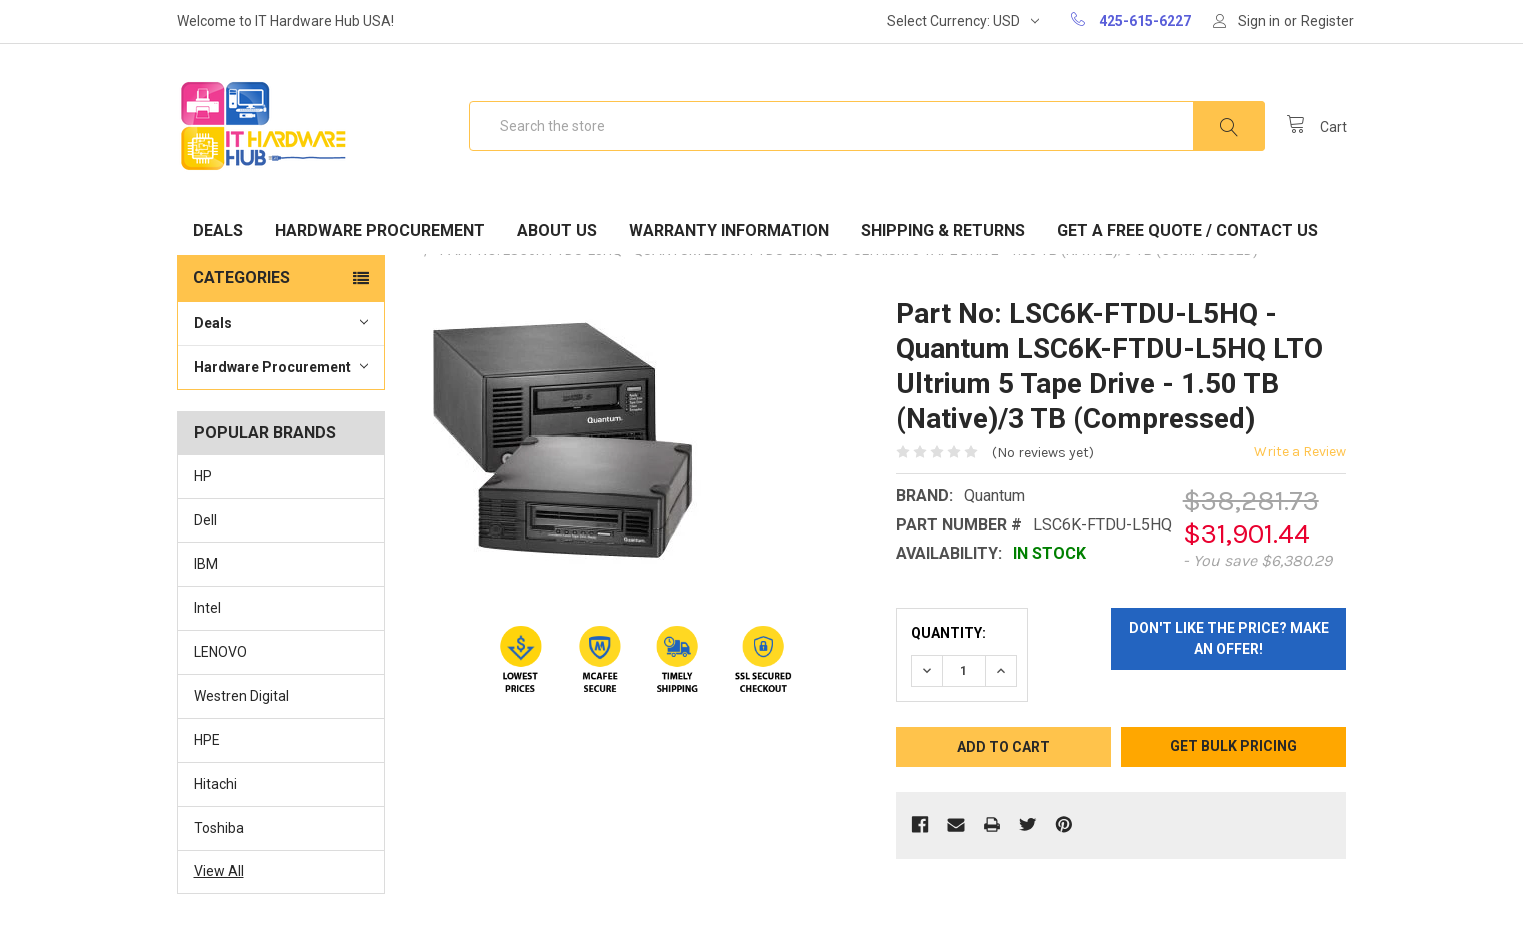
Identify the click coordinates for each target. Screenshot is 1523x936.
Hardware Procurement (380, 230)
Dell (205, 520)
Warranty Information (729, 230)
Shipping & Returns (943, 230)
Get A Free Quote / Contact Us (1187, 230)
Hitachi (215, 784)
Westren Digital (241, 696)
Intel (207, 608)
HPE (207, 740)
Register (1327, 21)
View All (219, 871)
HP (203, 476)
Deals (218, 230)
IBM (206, 564)
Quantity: (948, 633)
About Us (557, 230)
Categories (241, 277)
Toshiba (219, 828)
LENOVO (220, 652)
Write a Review (1300, 451)
